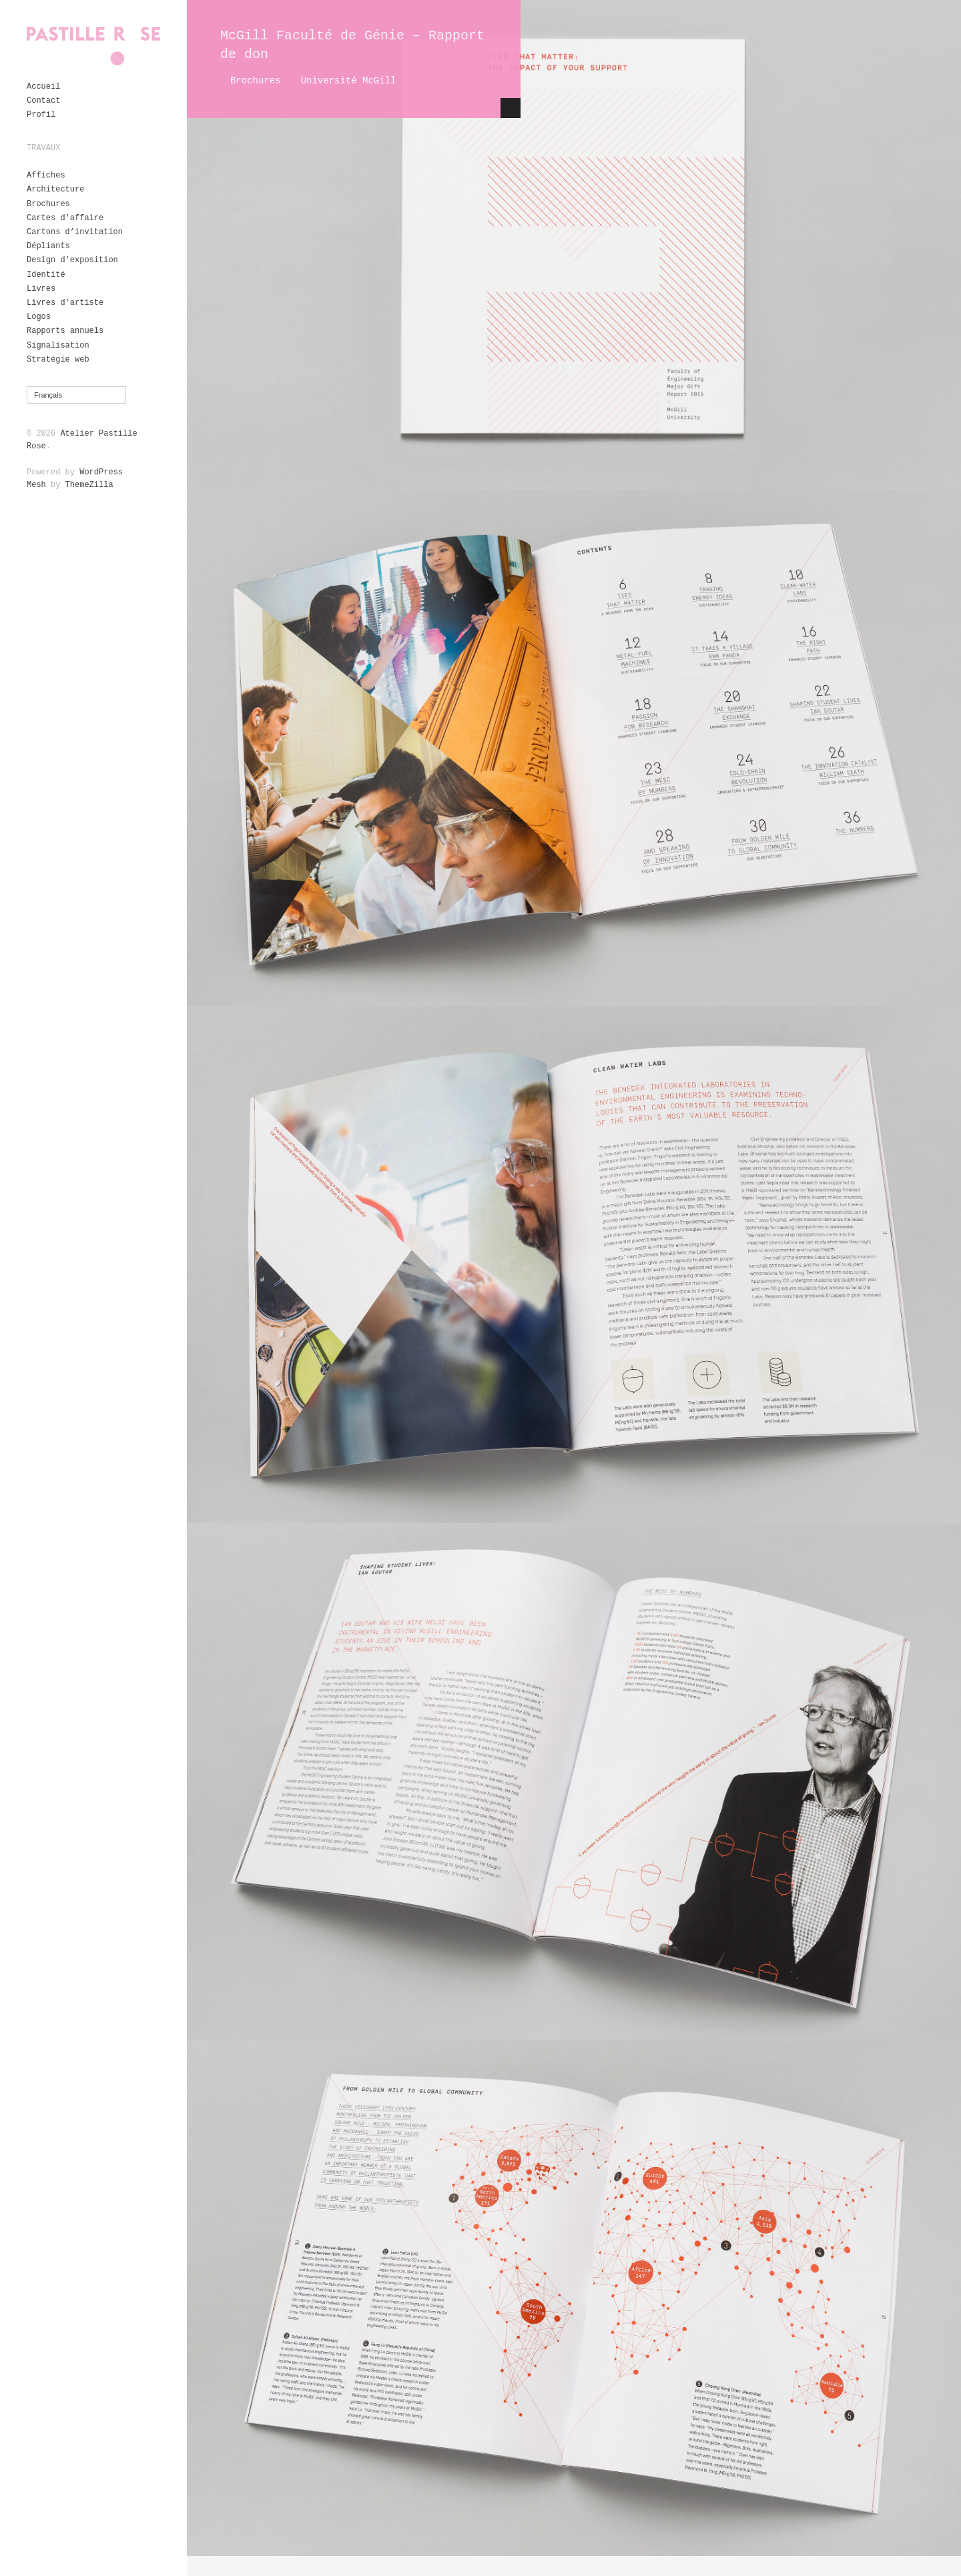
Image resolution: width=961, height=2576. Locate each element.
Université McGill (348, 80)
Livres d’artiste (65, 303)
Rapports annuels (65, 331)
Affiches (46, 175)
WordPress (101, 472)
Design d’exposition (72, 260)
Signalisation (58, 345)
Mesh (36, 485)
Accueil (43, 86)
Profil (41, 114)
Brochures (48, 204)
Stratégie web (58, 359)
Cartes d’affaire (65, 218)
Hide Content (511, 108)
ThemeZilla (89, 485)
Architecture (55, 189)
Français (48, 395)
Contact (43, 100)
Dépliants (48, 246)
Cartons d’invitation (75, 232)
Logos (39, 317)
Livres (41, 289)
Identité (46, 275)
